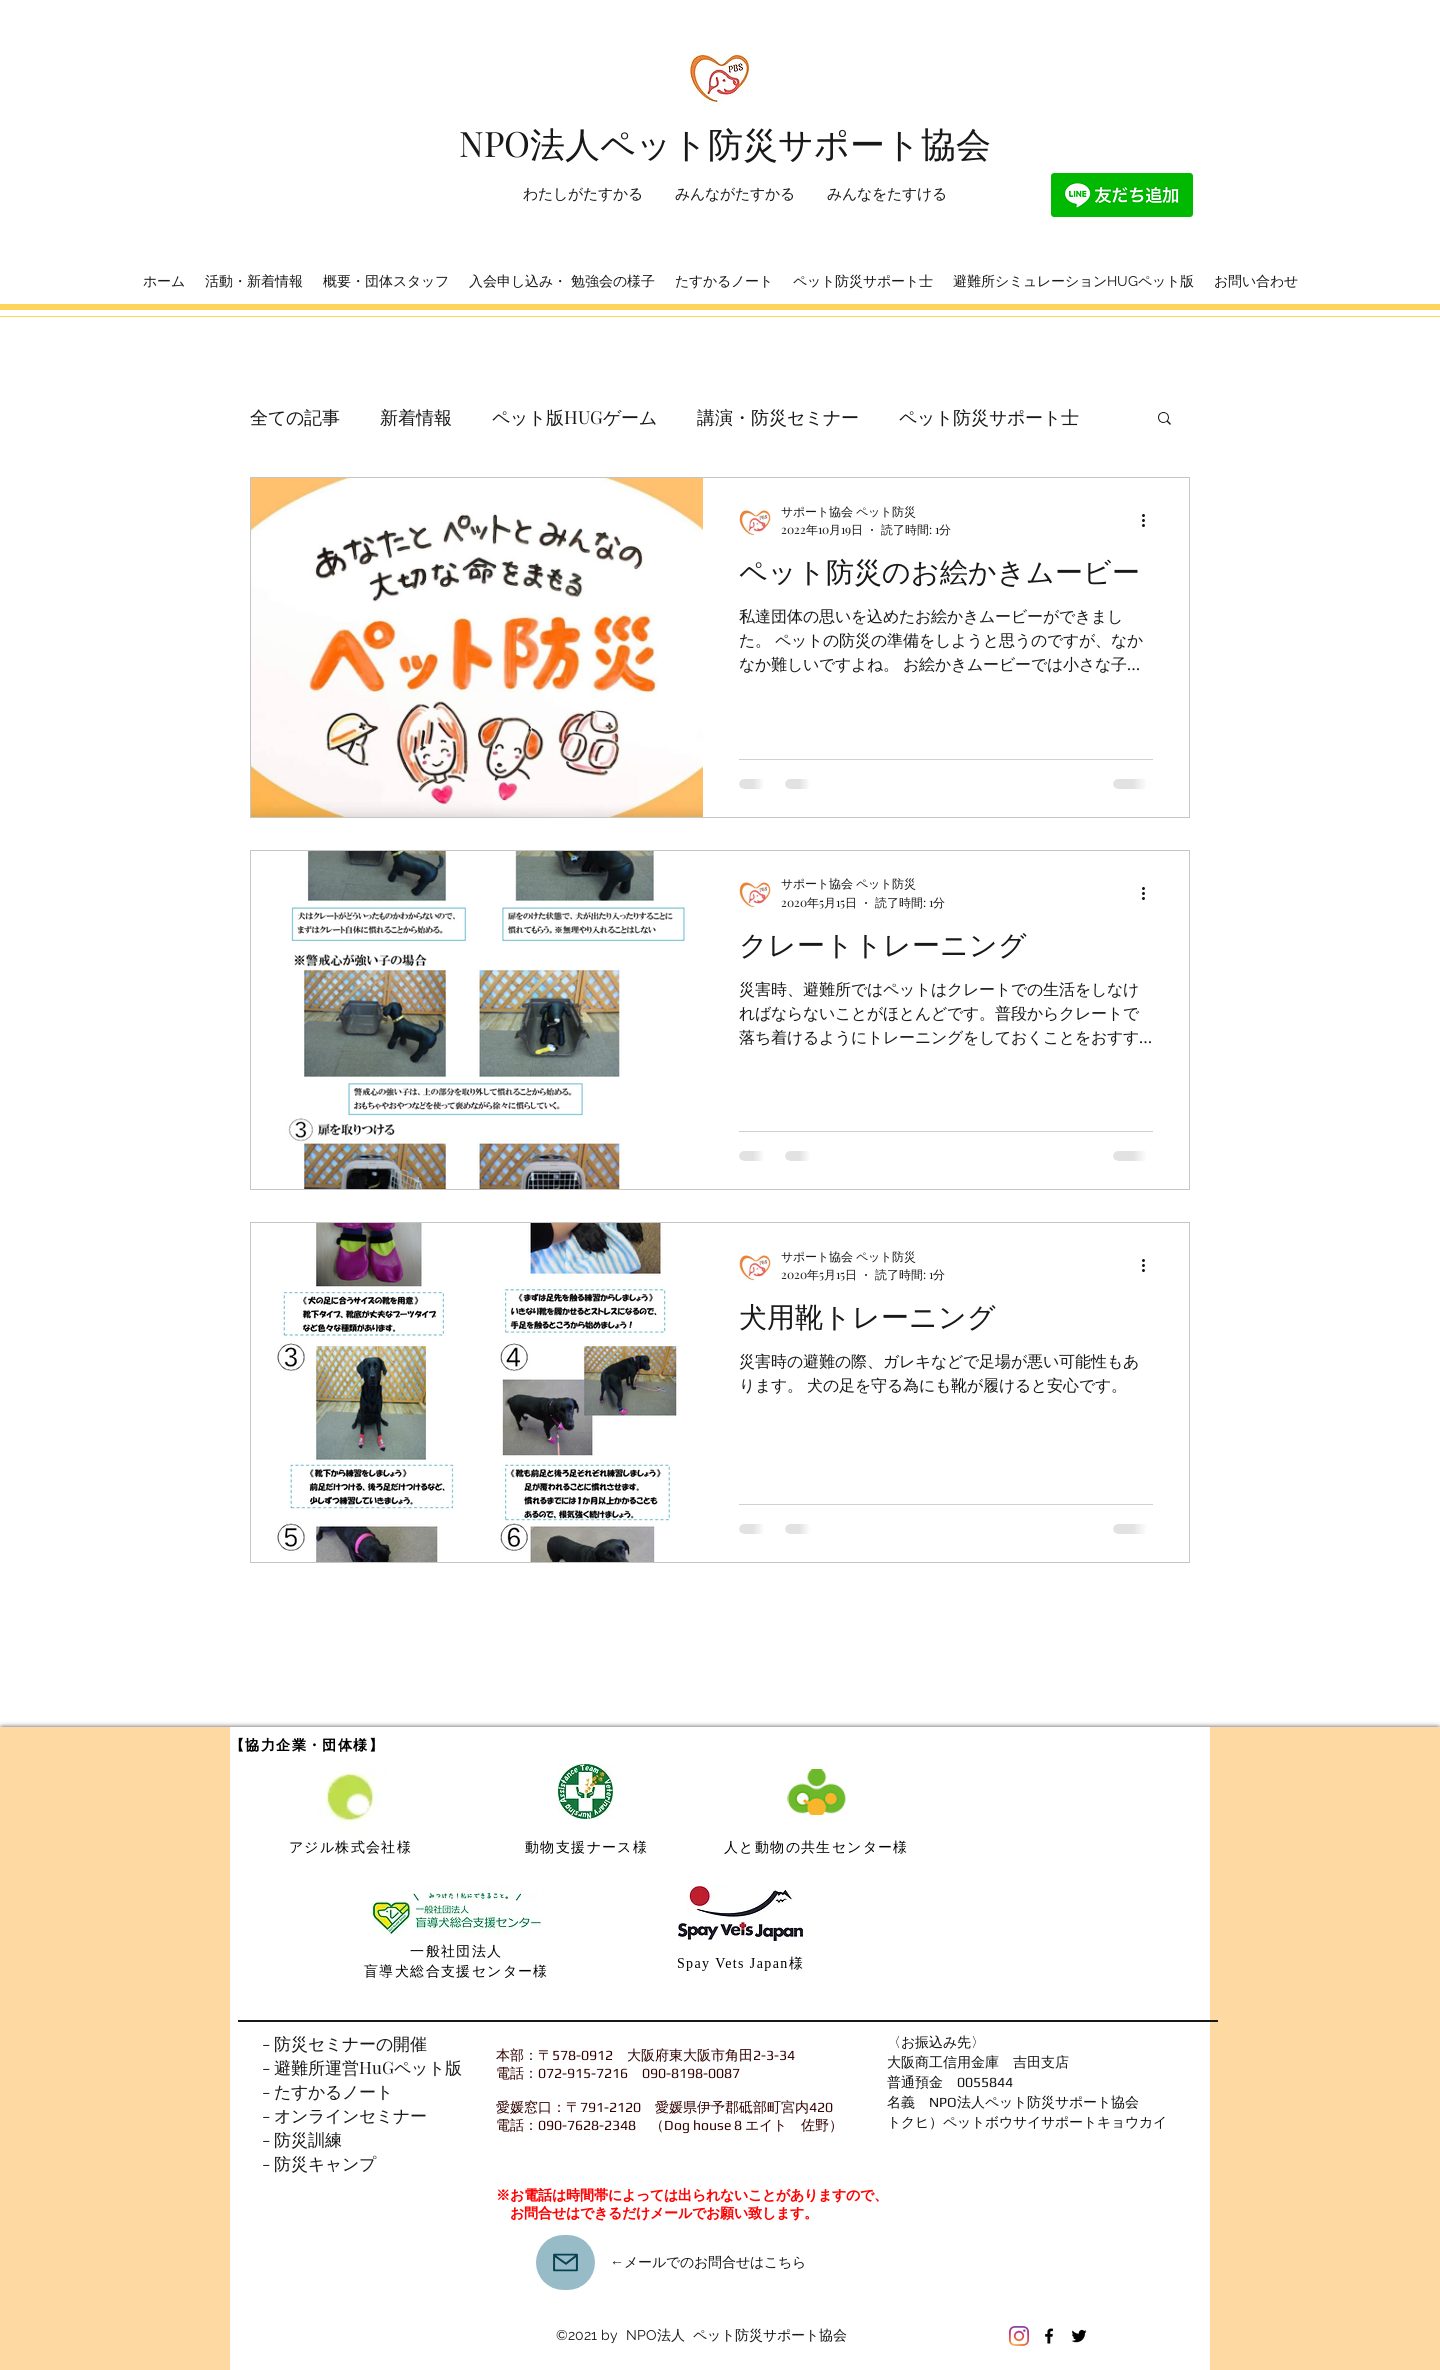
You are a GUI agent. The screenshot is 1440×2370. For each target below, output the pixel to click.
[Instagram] (1019, 2336)
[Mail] (565, 2262)
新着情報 (416, 417)
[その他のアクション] (1150, 521)
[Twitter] (1079, 2336)
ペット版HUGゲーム (574, 417)
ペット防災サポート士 (989, 417)
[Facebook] (1049, 2336)
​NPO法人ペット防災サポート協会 (725, 142)
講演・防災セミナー (778, 417)
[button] (1164, 419)
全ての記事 (295, 417)
